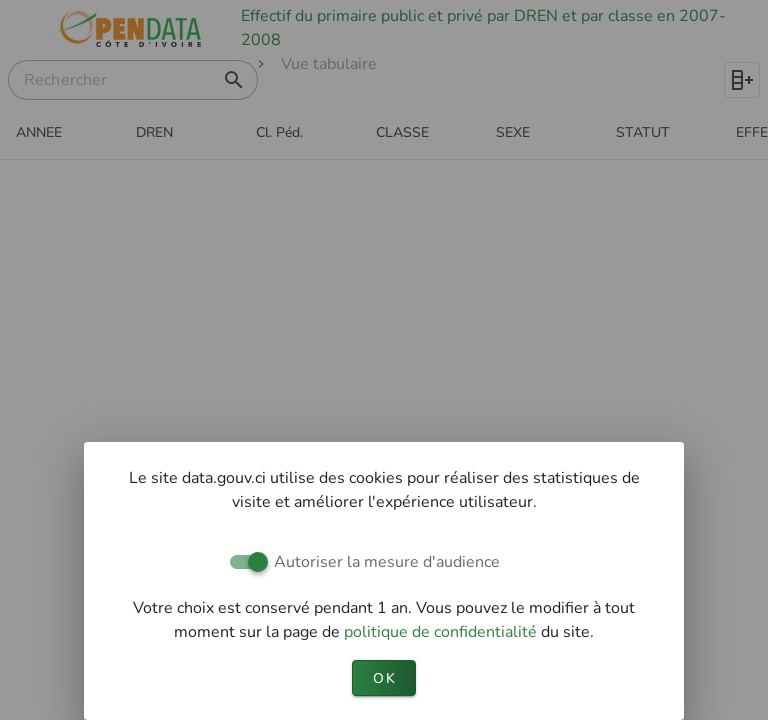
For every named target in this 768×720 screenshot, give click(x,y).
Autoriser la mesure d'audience (387, 562)
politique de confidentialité (442, 632)
